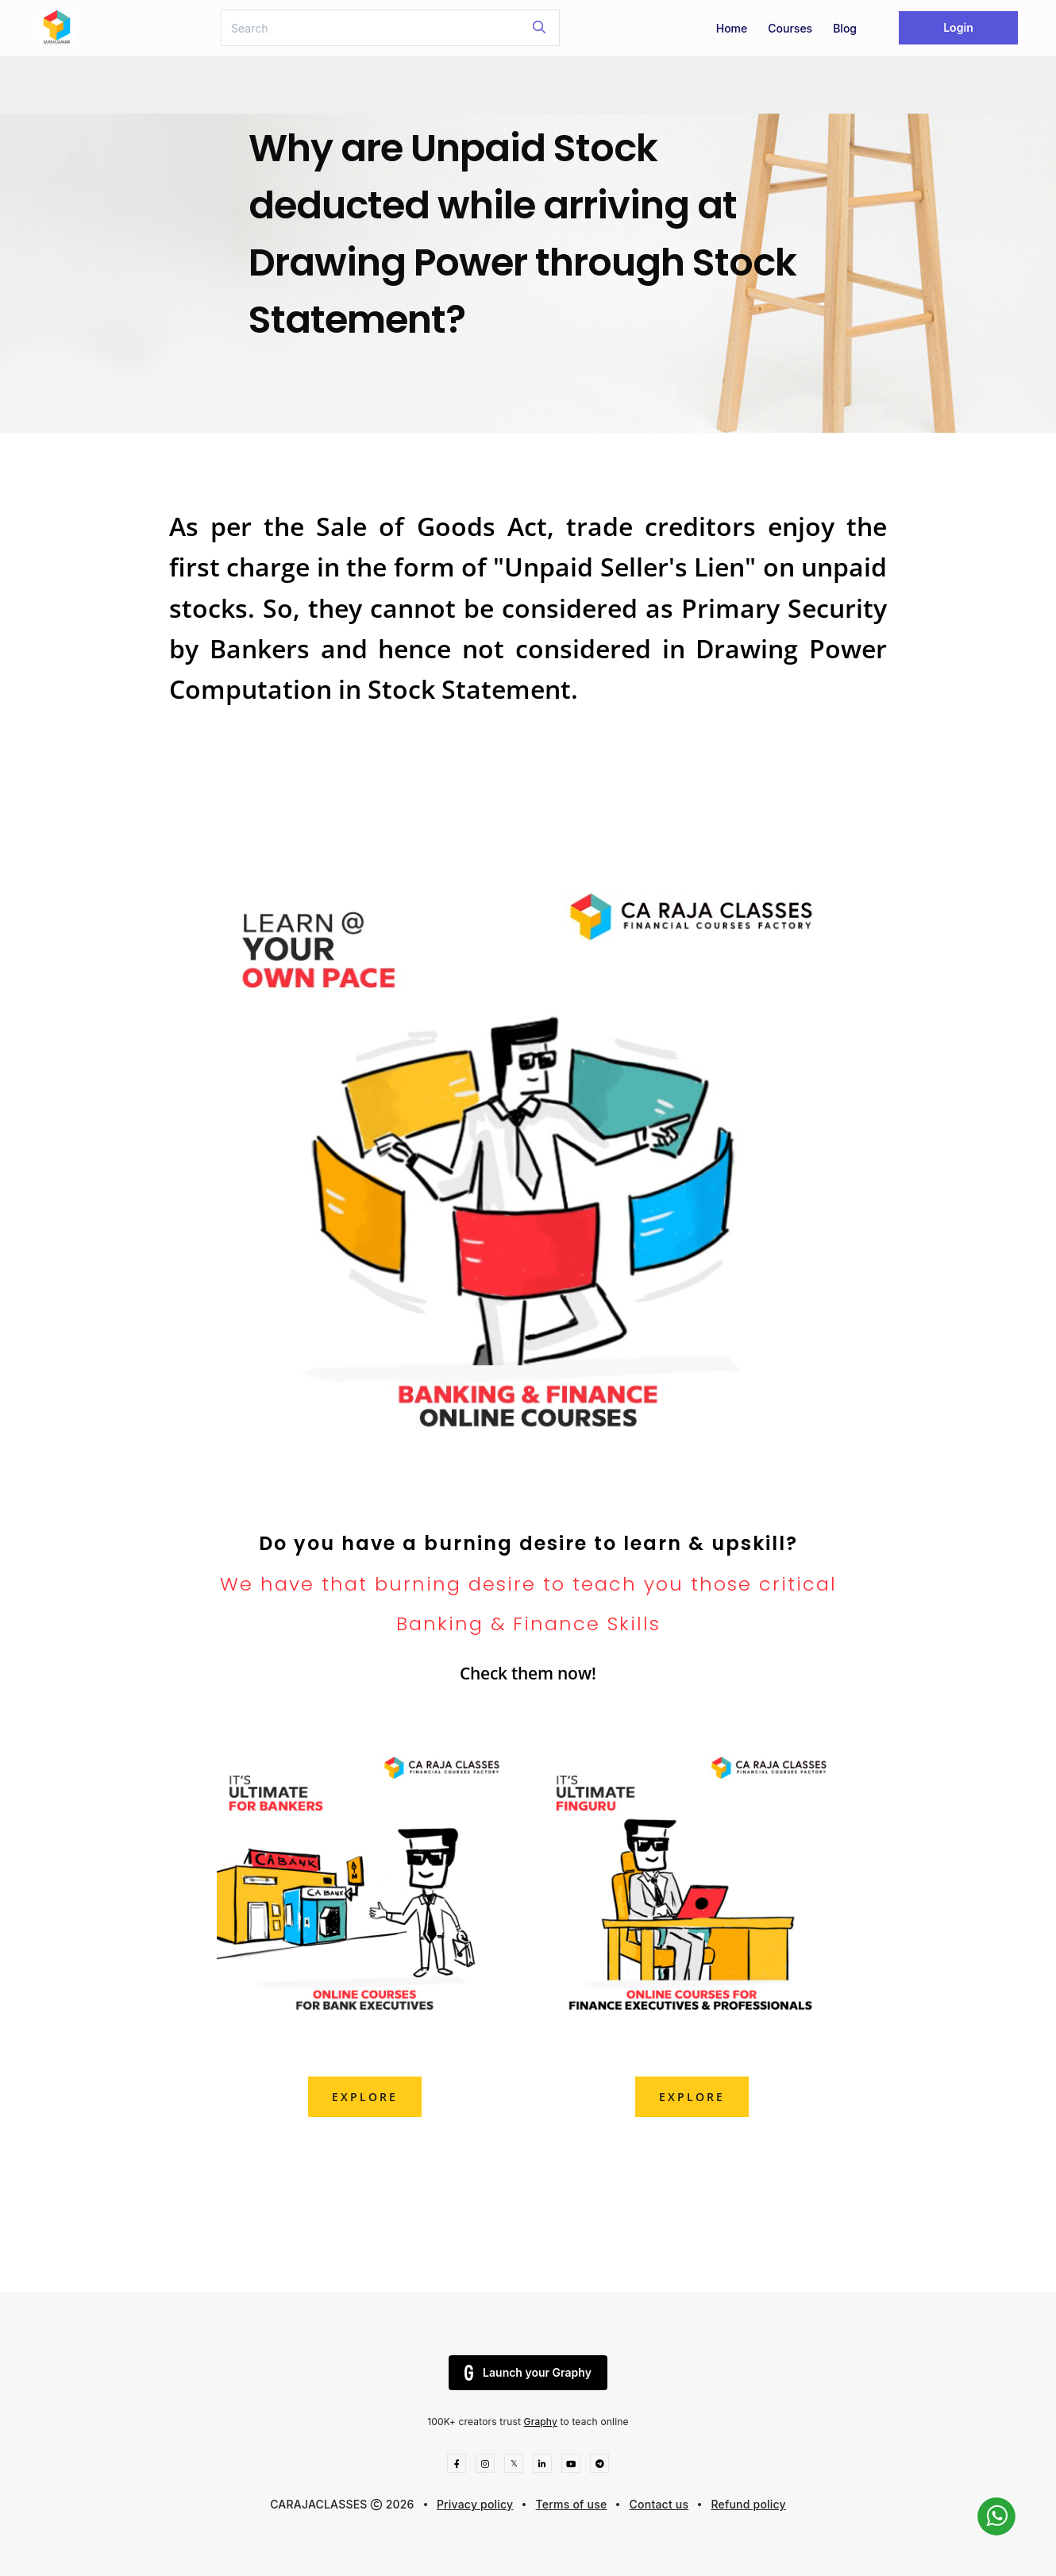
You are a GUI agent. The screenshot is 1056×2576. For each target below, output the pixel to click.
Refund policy (748, 2504)
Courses (790, 28)
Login (958, 27)
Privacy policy (475, 2504)
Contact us (659, 2504)
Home (732, 28)
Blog (845, 28)
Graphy (540, 2422)
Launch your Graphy (528, 2373)
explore (365, 2096)
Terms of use (571, 2504)
